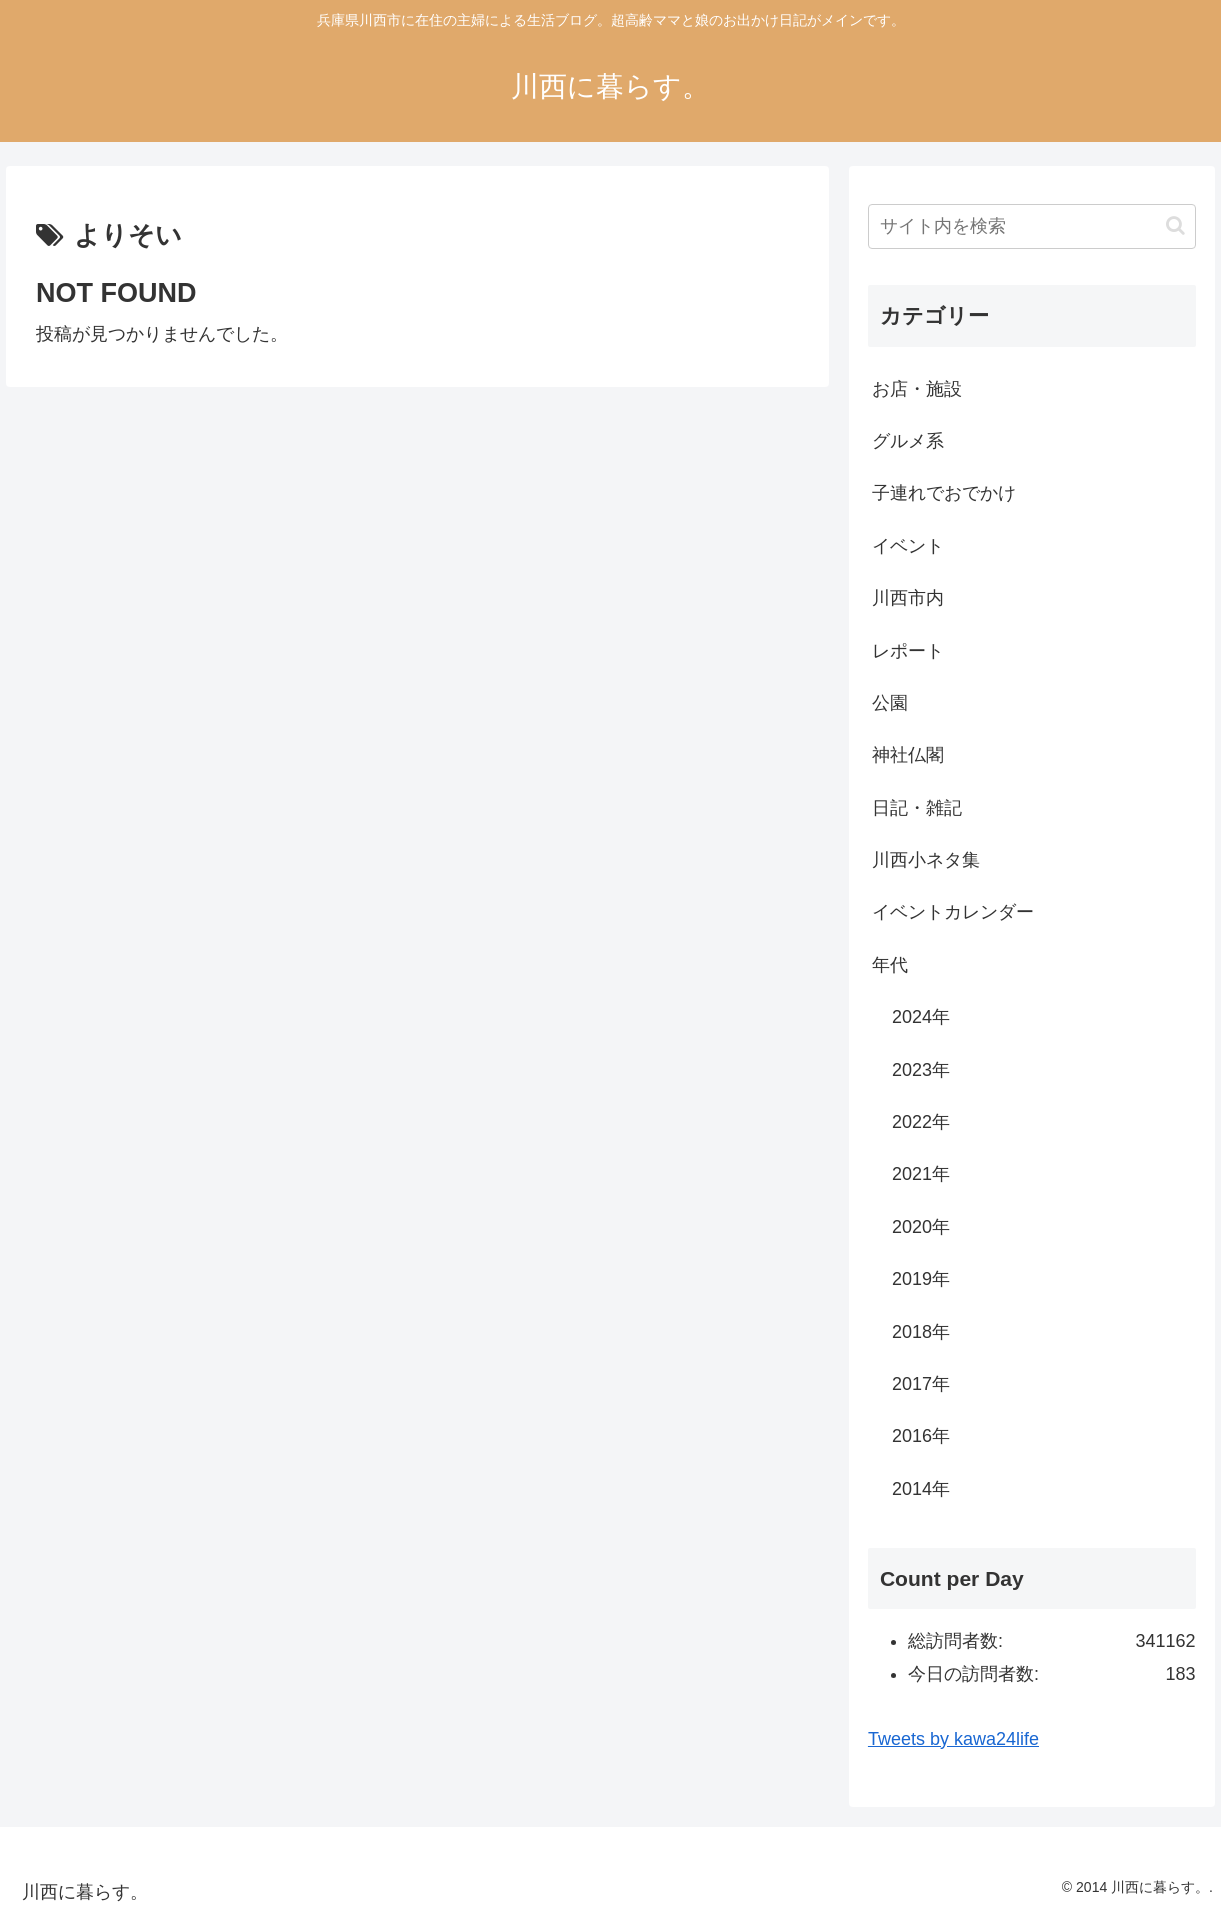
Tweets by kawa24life (953, 1739)
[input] (1032, 226)
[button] (1175, 225)
